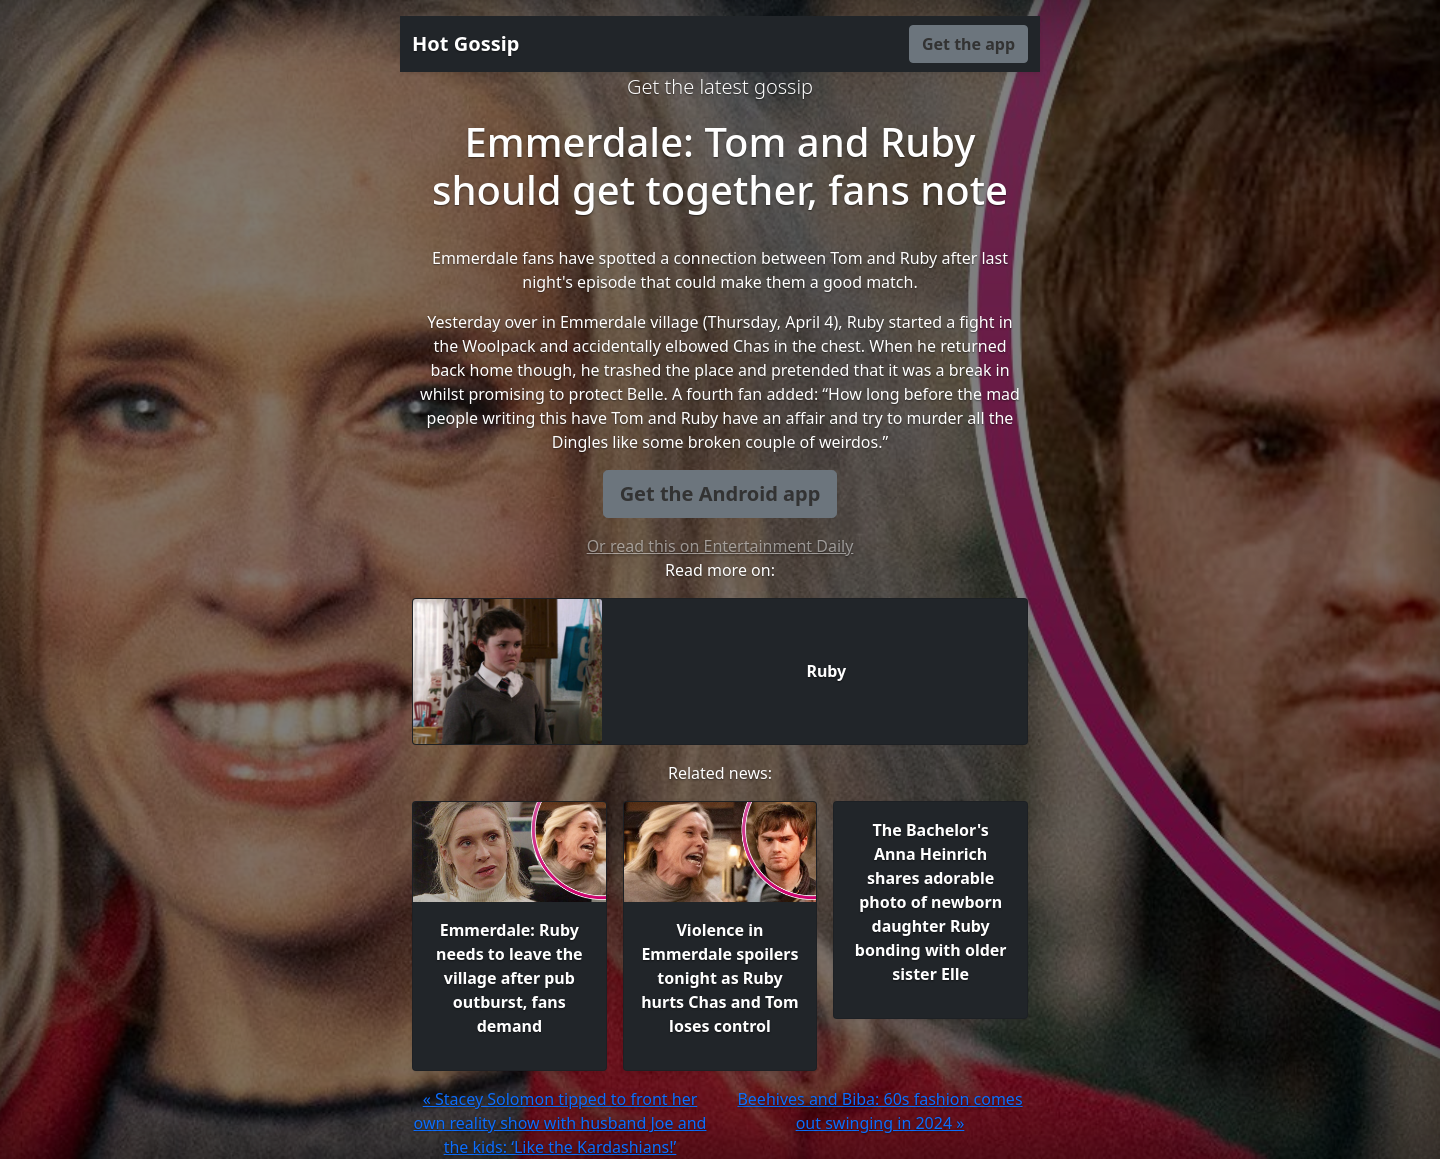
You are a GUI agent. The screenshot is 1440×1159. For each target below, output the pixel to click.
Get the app (968, 44)
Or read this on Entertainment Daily (720, 546)
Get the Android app (720, 493)
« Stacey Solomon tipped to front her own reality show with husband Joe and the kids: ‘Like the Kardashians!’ (560, 1123)
